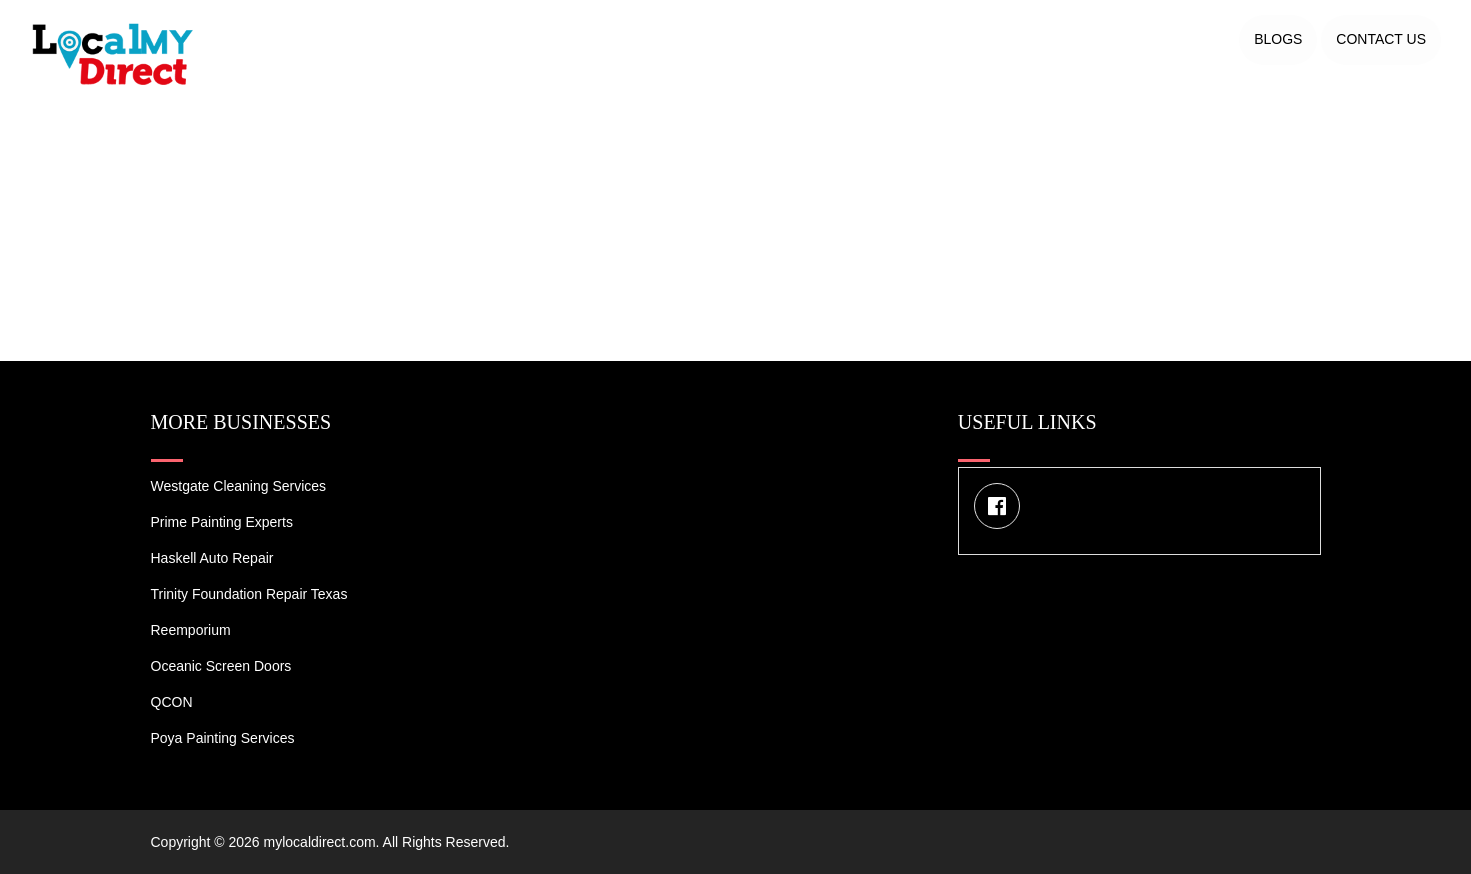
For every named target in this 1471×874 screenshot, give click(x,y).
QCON (172, 702)
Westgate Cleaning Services (239, 486)
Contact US (1381, 39)
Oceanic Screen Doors (221, 666)
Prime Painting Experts (222, 522)
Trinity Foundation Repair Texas (249, 594)
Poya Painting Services (223, 738)
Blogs (1278, 39)
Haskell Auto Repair (212, 558)
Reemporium (191, 630)
